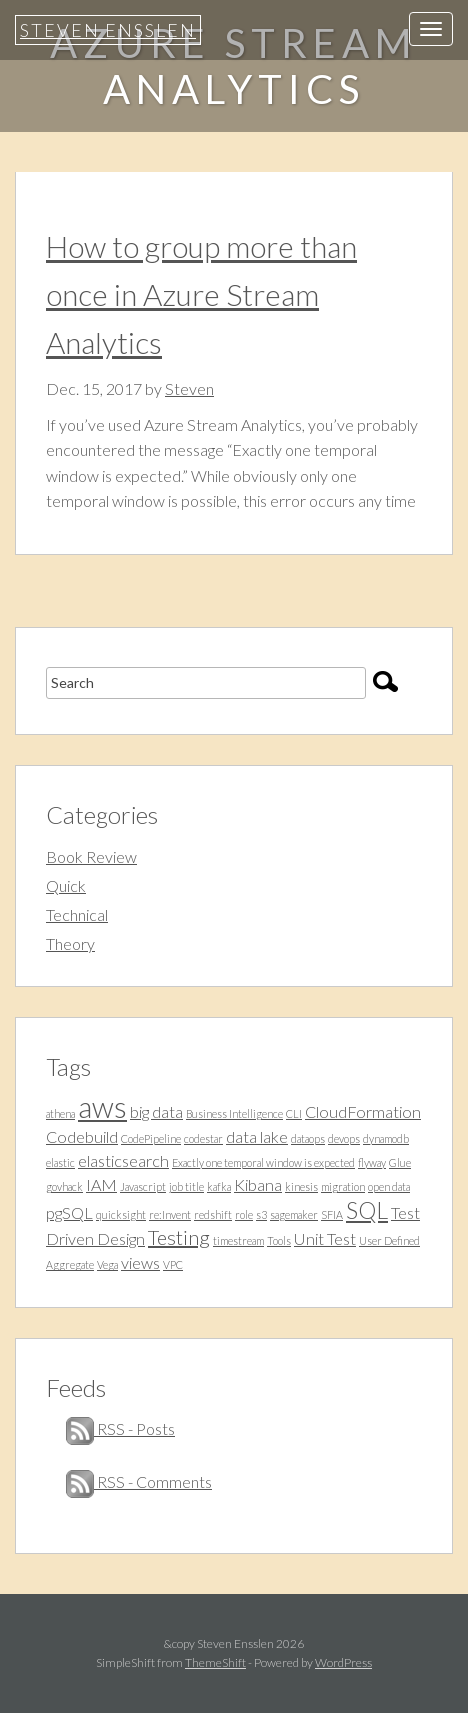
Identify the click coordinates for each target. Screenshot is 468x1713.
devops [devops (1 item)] (344, 1138)
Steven (189, 388)
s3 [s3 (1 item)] (261, 1214)
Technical (77, 914)
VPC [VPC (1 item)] (173, 1264)
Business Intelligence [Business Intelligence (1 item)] (234, 1113)
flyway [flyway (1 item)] (372, 1162)
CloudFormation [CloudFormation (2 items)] (363, 1111)
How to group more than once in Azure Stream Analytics (201, 294)
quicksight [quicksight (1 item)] (121, 1214)
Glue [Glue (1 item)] (400, 1162)
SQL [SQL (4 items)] (367, 1210)
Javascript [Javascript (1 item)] (143, 1186)
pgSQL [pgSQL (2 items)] (69, 1212)
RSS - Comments (139, 1481)
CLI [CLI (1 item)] (294, 1113)
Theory (70, 943)
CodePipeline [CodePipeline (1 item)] (151, 1138)
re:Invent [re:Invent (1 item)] (170, 1214)
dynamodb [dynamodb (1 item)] (386, 1138)
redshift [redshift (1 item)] (213, 1214)
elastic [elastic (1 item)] (60, 1162)
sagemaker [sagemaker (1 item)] (294, 1214)
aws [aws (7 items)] (102, 1106)
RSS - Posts (120, 1428)
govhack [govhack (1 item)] (64, 1186)
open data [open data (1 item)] (389, 1186)
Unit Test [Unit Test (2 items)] (325, 1238)
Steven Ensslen (108, 30)
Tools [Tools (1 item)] (279, 1240)
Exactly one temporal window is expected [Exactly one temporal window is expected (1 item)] (263, 1162)
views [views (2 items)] (140, 1262)
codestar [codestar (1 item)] (203, 1138)
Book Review (91, 856)
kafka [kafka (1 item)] (219, 1186)
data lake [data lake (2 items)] (257, 1136)
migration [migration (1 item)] (343, 1186)
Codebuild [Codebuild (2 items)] (82, 1136)
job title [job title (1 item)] (186, 1186)
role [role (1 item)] (244, 1214)
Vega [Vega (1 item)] (107, 1264)
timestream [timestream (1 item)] (238, 1240)
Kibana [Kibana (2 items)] (258, 1184)
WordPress (343, 1662)
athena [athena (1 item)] (60, 1113)
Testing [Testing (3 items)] (179, 1237)
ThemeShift (215, 1662)
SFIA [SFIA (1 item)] (332, 1214)
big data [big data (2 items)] (156, 1111)
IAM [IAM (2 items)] (101, 1184)
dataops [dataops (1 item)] (308, 1138)
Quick (66, 885)
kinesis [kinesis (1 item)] (301, 1186)
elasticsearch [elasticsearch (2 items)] (123, 1160)
